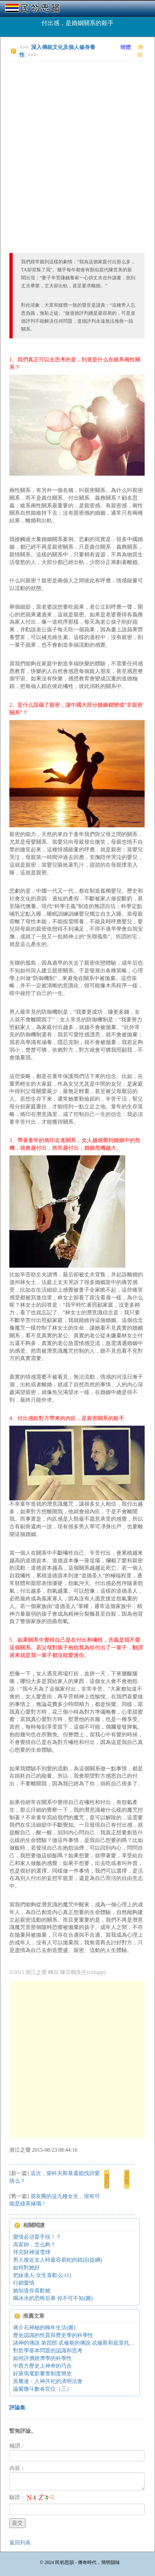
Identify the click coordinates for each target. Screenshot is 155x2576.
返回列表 (20, 2542)
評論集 (17, 2407)
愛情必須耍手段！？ (37, 2237)
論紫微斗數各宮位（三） (42, 2389)
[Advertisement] (77, 143)
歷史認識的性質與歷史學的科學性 (53, 2335)
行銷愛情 (23, 2283)
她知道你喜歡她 (31, 2290)
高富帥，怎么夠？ (34, 2244)
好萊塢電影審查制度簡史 (42, 2373)
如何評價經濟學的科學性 (42, 2358)
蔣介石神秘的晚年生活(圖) (44, 2327)
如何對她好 (26, 2267)
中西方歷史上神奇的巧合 (42, 2366)
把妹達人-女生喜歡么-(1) (42, 2275)
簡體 (125, 47)
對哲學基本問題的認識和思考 (48, 2350)
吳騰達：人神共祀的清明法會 (48, 2381)
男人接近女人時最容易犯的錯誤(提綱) (57, 2260)
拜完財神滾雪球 (31, 2252)
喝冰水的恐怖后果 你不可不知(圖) (53, 2298)
